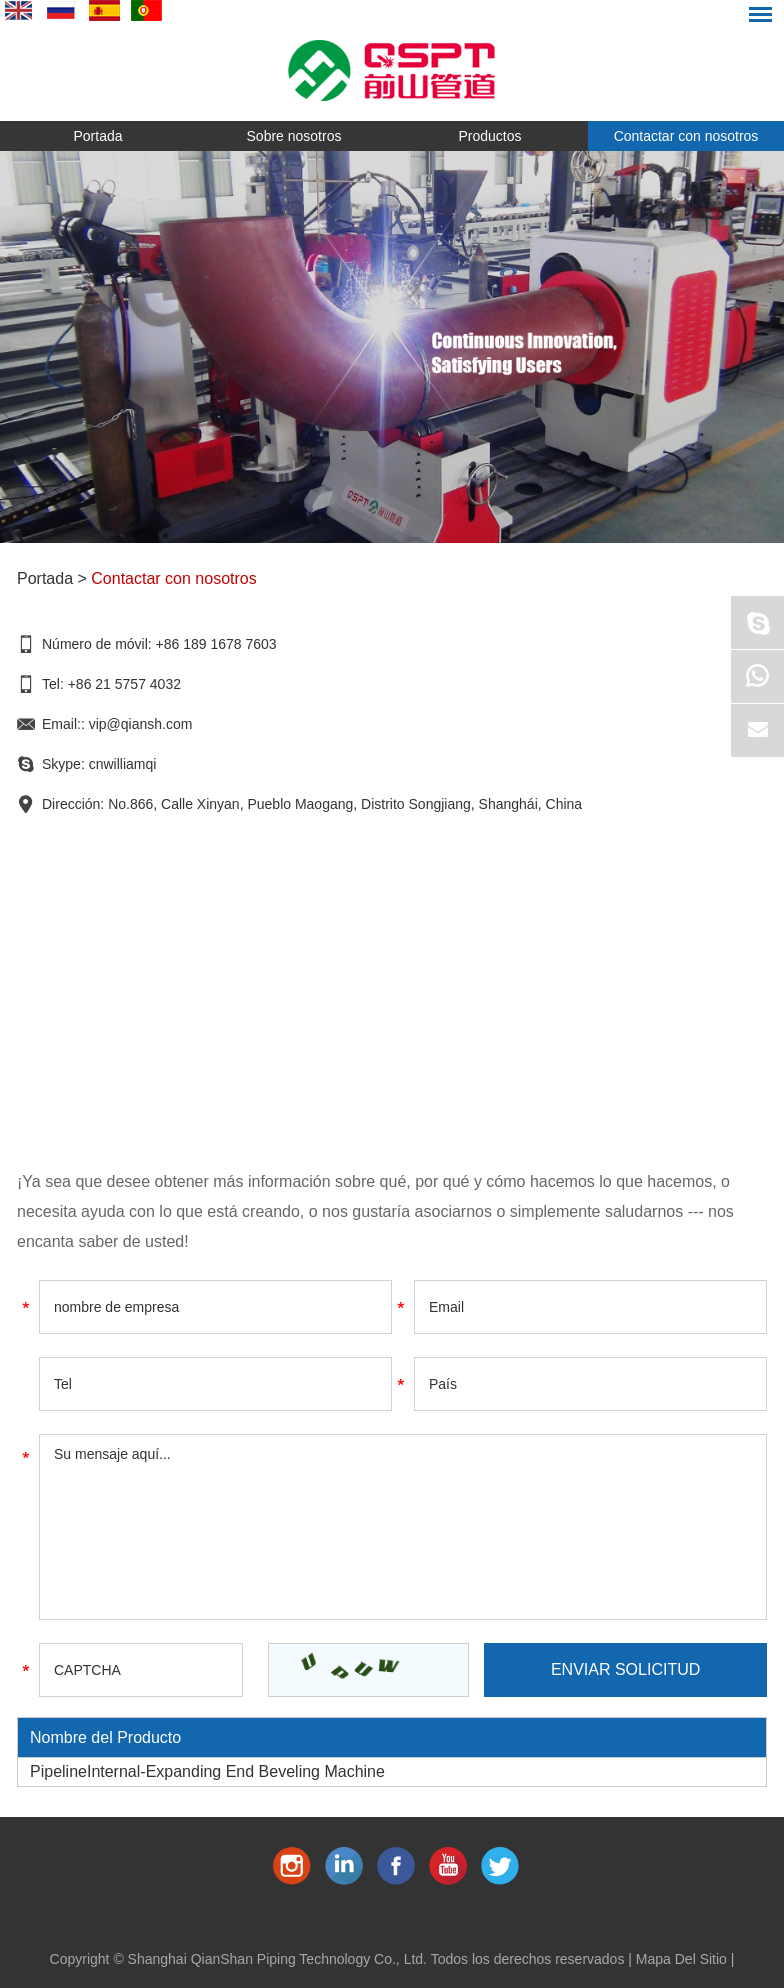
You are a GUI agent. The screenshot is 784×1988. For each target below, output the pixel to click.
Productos (489, 136)
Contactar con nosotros (686, 136)
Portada (97, 136)
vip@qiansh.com (141, 724)
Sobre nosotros (294, 136)
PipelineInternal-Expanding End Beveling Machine (207, 1771)
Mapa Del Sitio (681, 1959)
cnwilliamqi (123, 764)
